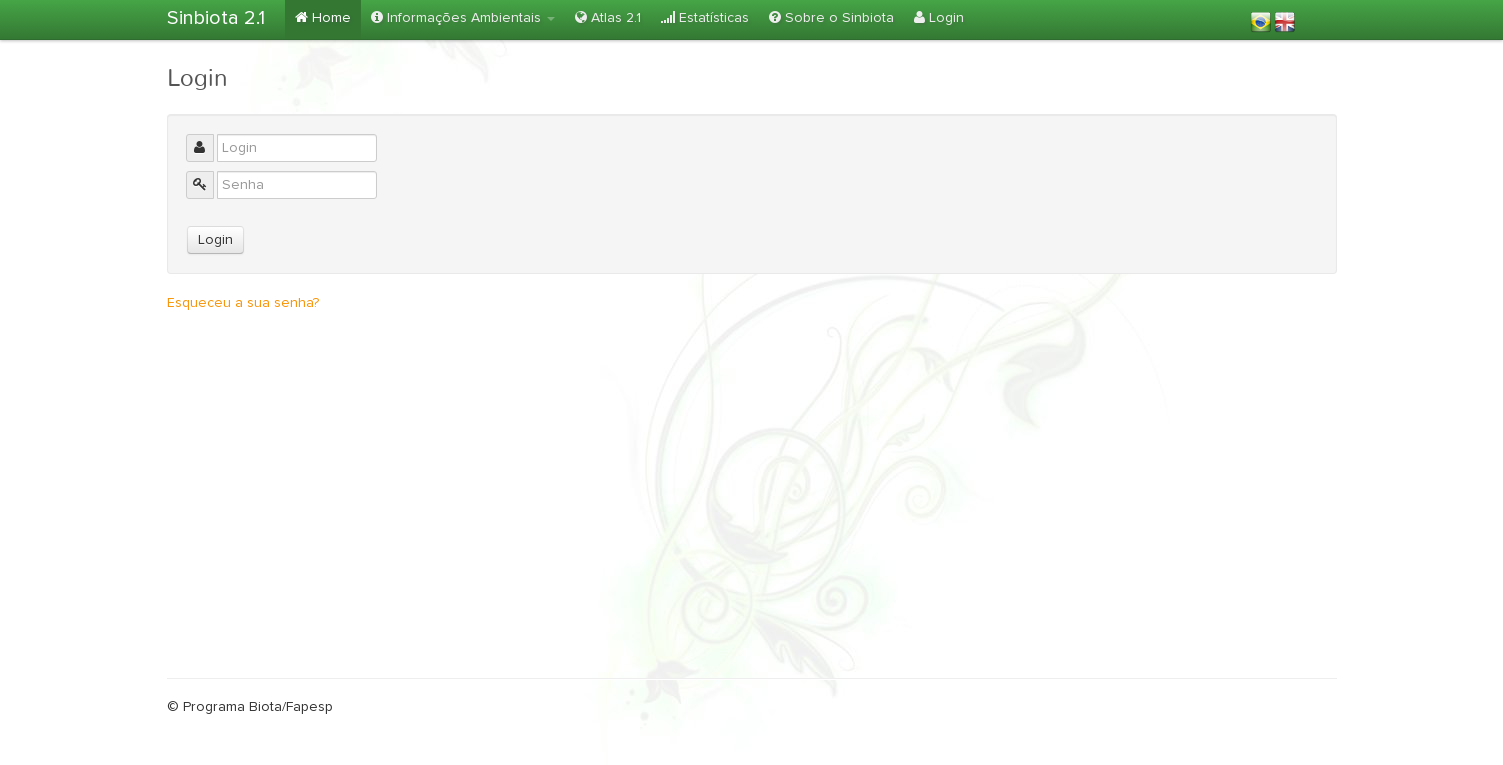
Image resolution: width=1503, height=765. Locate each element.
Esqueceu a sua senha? (243, 303)
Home (323, 17)
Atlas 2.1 (608, 17)
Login (939, 17)
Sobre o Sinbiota (831, 17)
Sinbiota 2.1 (216, 18)
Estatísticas (705, 17)
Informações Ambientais (463, 17)
